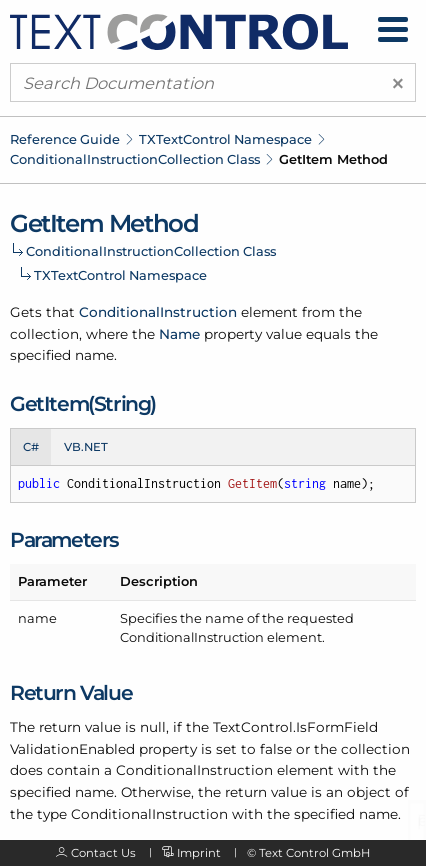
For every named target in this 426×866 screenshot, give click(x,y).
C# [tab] (31, 447)
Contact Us (103, 853)
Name (179, 334)
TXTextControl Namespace (225, 139)
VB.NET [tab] (86, 447)
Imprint (199, 853)
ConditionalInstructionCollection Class (135, 159)
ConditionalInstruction (158, 312)
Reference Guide (65, 139)
